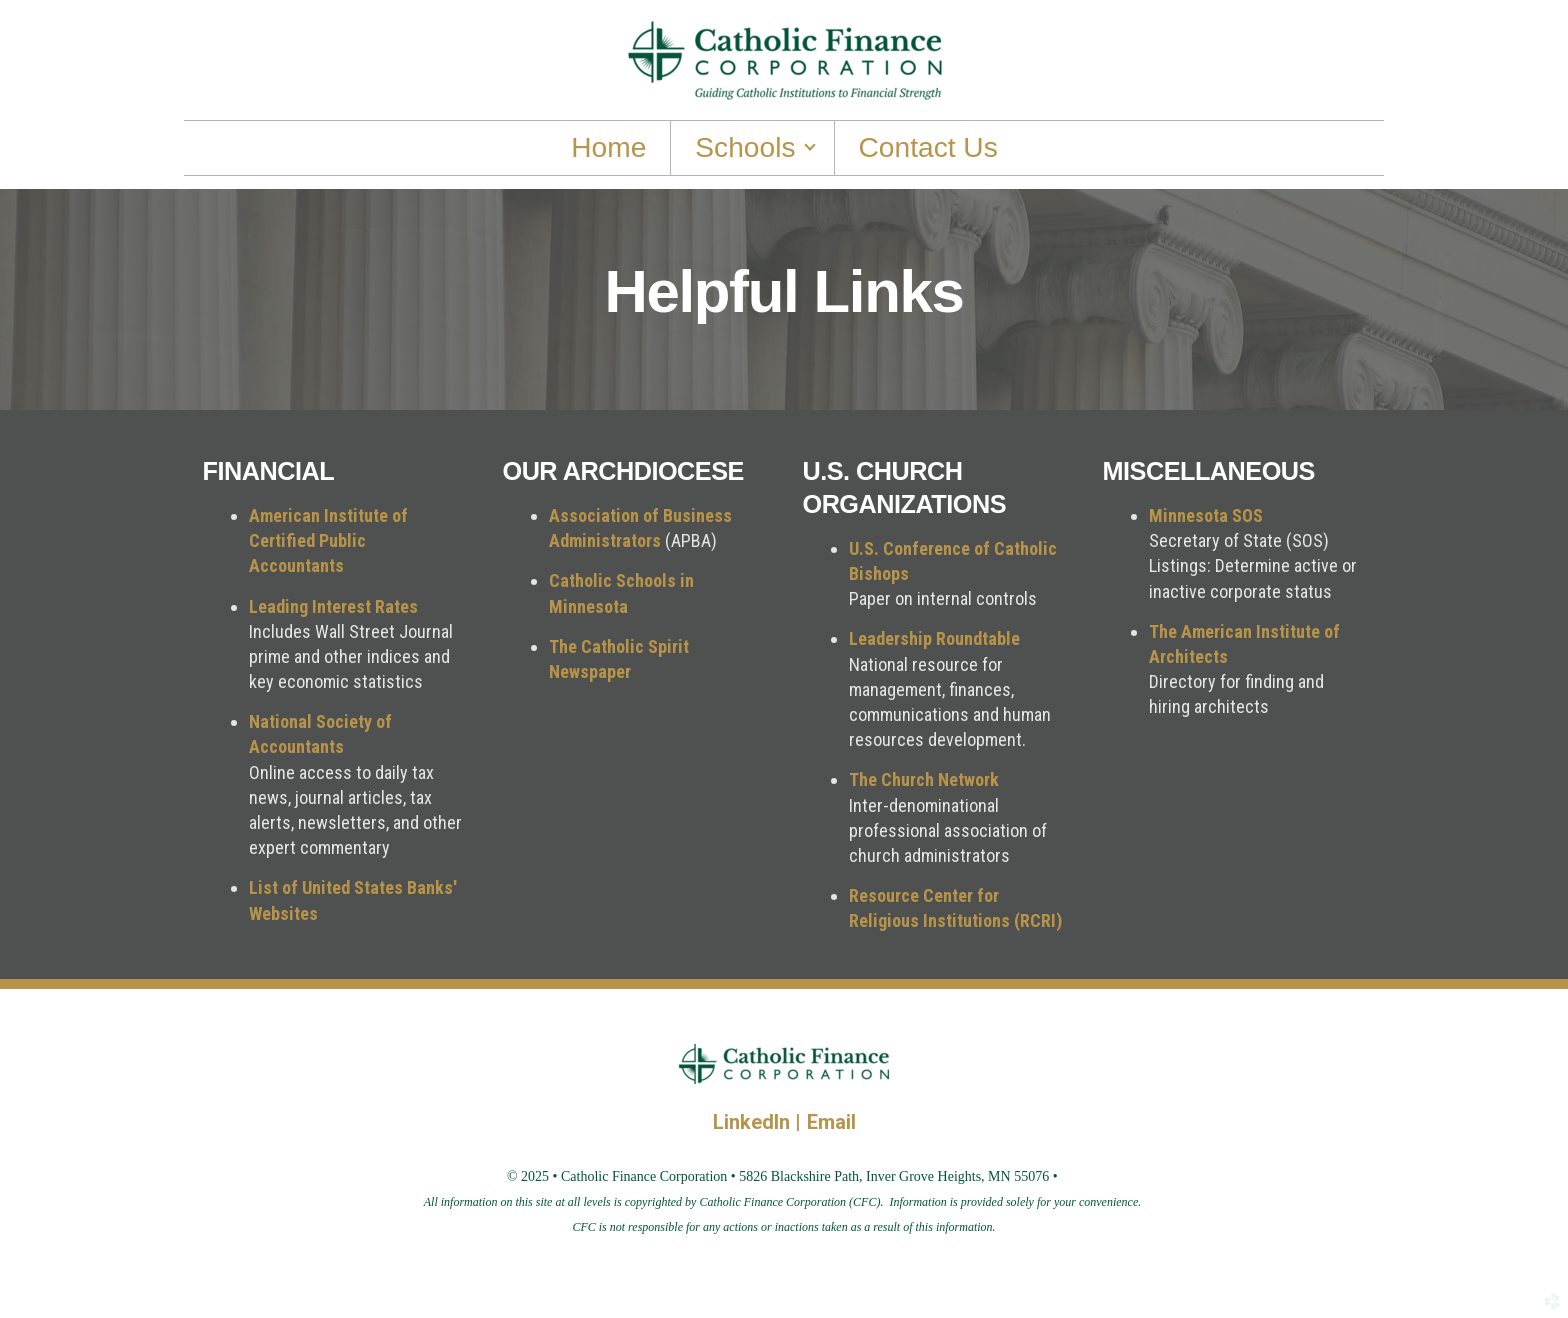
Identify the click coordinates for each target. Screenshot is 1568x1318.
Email (831, 1122)
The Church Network (924, 779)
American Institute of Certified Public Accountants (328, 540)
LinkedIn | (760, 1122)
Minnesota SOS (1206, 515)
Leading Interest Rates (333, 606)
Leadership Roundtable (934, 638)
